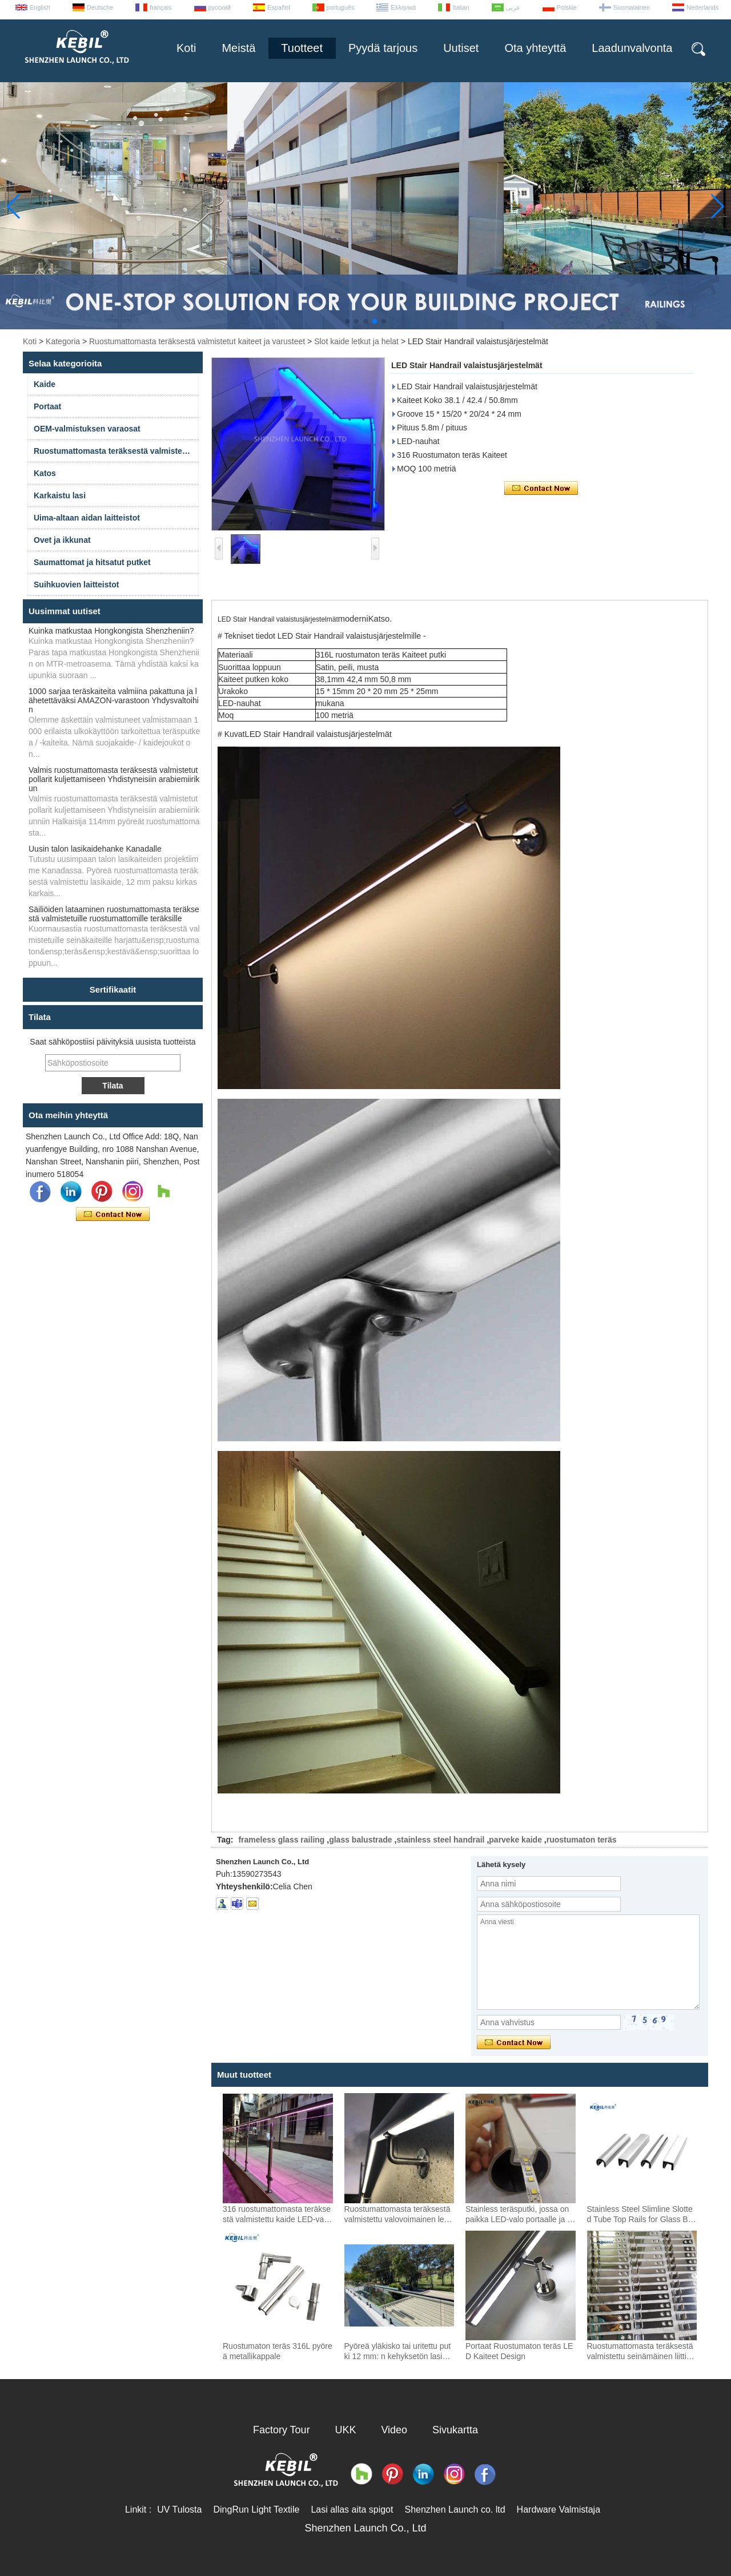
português (341, 7)
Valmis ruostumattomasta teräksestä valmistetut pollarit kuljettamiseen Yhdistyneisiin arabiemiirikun (114, 779)
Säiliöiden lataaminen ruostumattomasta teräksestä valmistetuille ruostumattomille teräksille (114, 914)
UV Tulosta (179, 2509)
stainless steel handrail (440, 1839)
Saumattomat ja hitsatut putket (92, 562)
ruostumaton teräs (582, 1839)
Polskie (567, 7)
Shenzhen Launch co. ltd (454, 2509)
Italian (460, 7)
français (161, 7)
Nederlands (702, 7)
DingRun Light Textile (256, 2509)
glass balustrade (360, 1839)
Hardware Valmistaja (558, 2509)
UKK (345, 2430)
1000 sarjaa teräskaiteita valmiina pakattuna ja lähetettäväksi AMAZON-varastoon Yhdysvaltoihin (114, 700)
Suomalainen (631, 7)
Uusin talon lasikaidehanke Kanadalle (95, 848)
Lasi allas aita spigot (352, 2509)
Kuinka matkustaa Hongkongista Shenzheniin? (111, 630)
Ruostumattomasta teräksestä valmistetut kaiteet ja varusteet (197, 341)
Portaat (47, 406)
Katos (45, 473)
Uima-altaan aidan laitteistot (87, 517)
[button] (347, 321)
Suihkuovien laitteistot (76, 584)
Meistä (238, 48)
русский (219, 7)
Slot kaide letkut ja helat (356, 341)
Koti (186, 48)
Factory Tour (281, 2430)
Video (394, 2430)
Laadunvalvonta (632, 48)
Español (278, 7)
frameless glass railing (281, 1839)
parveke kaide (515, 1839)
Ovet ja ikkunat (62, 540)
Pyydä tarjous (382, 48)
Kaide (44, 384)
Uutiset (461, 48)
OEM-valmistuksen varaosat (87, 428)
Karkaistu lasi (60, 495)
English (40, 7)
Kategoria (63, 341)
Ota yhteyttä (535, 48)
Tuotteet (302, 48)
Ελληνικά (403, 7)
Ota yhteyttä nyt (113, 1214)
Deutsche (100, 7)
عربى (513, 7)
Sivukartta (455, 2430)
